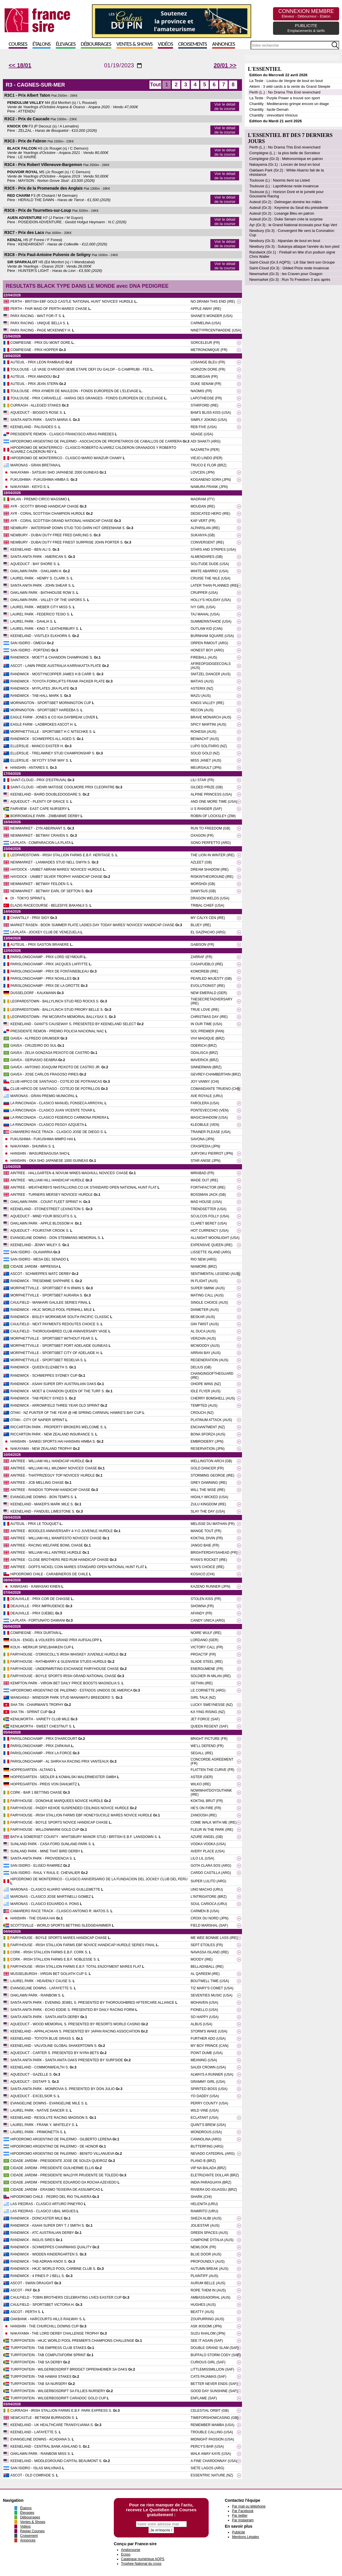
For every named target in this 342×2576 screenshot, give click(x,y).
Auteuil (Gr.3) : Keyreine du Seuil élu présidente (288, 207)
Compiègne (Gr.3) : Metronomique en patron (286, 159)
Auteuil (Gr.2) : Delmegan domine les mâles (285, 202)
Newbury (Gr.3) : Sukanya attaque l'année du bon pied (294, 246)
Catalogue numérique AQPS (142, 2559)
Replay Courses (32, 2531)
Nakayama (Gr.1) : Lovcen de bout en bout (284, 164)
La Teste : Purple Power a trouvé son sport (284, 98)
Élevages (66, 44)
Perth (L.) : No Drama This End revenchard (284, 92)
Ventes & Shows (134, 44)
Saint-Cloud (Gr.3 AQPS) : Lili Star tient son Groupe (292, 262)
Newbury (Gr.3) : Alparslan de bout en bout (284, 241)
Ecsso (125, 2554)
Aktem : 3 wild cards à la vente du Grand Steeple (289, 86)
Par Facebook (242, 2511)
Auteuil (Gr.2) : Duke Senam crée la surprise (285, 219)
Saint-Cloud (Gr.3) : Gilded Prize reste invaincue (289, 268)
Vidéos (165, 44)
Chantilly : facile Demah (269, 109)
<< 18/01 (20, 65)
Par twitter (239, 2516)
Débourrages (96, 44)
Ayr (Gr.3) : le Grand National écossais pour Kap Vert (293, 225)
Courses (18, 44)
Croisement (29, 2536)
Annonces (223, 44)
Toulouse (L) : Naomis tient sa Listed (279, 180)
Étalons (41, 44)
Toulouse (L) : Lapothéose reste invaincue (283, 186)
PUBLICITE (306, 28)
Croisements (192, 44)
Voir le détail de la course (224, 106)
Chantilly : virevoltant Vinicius (273, 115)
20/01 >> (225, 65)
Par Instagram (242, 2520)
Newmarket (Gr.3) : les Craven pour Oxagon (285, 274)
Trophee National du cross (141, 2564)
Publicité (238, 2532)
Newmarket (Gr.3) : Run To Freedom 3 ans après (289, 279)
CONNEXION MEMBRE (306, 13)
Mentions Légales (245, 2537)
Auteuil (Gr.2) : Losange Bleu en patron (281, 213)
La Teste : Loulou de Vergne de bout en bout (286, 81)
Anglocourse (130, 2550)
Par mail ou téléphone (249, 2506)
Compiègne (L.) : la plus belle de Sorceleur (284, 153)
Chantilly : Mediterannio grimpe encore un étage (289, 104)
